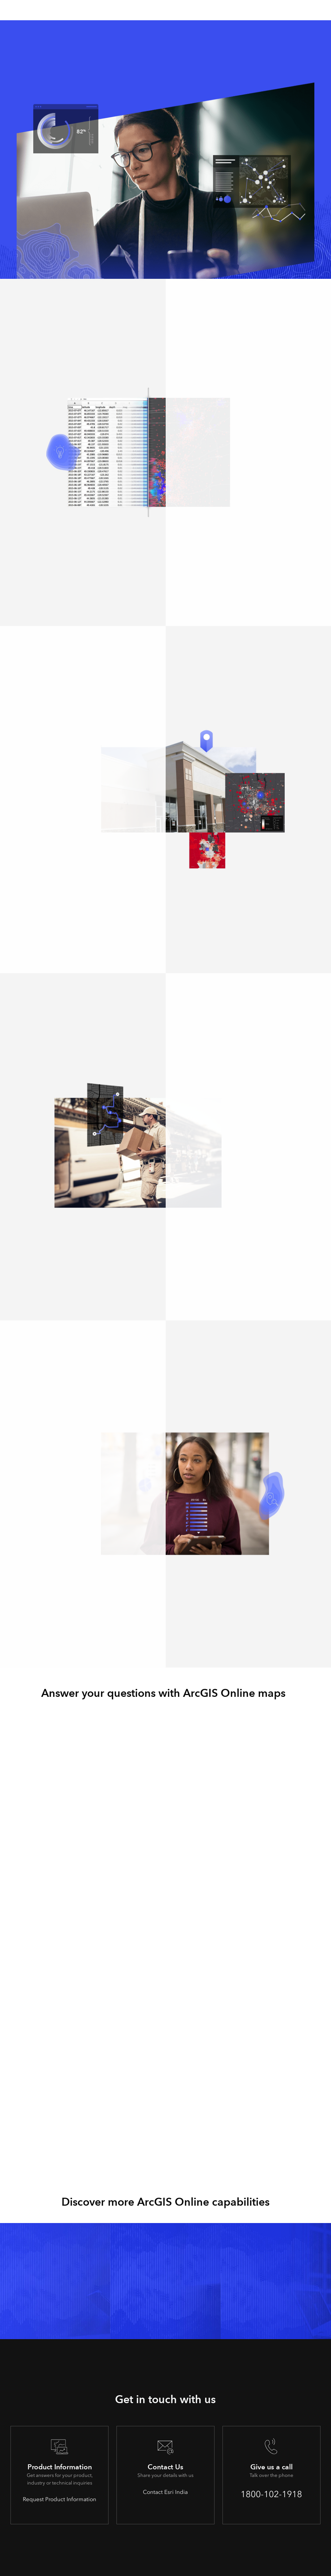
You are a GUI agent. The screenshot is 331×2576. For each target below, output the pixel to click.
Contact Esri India (165, 2492)
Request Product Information (59, 2499)
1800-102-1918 (271, 2494)
